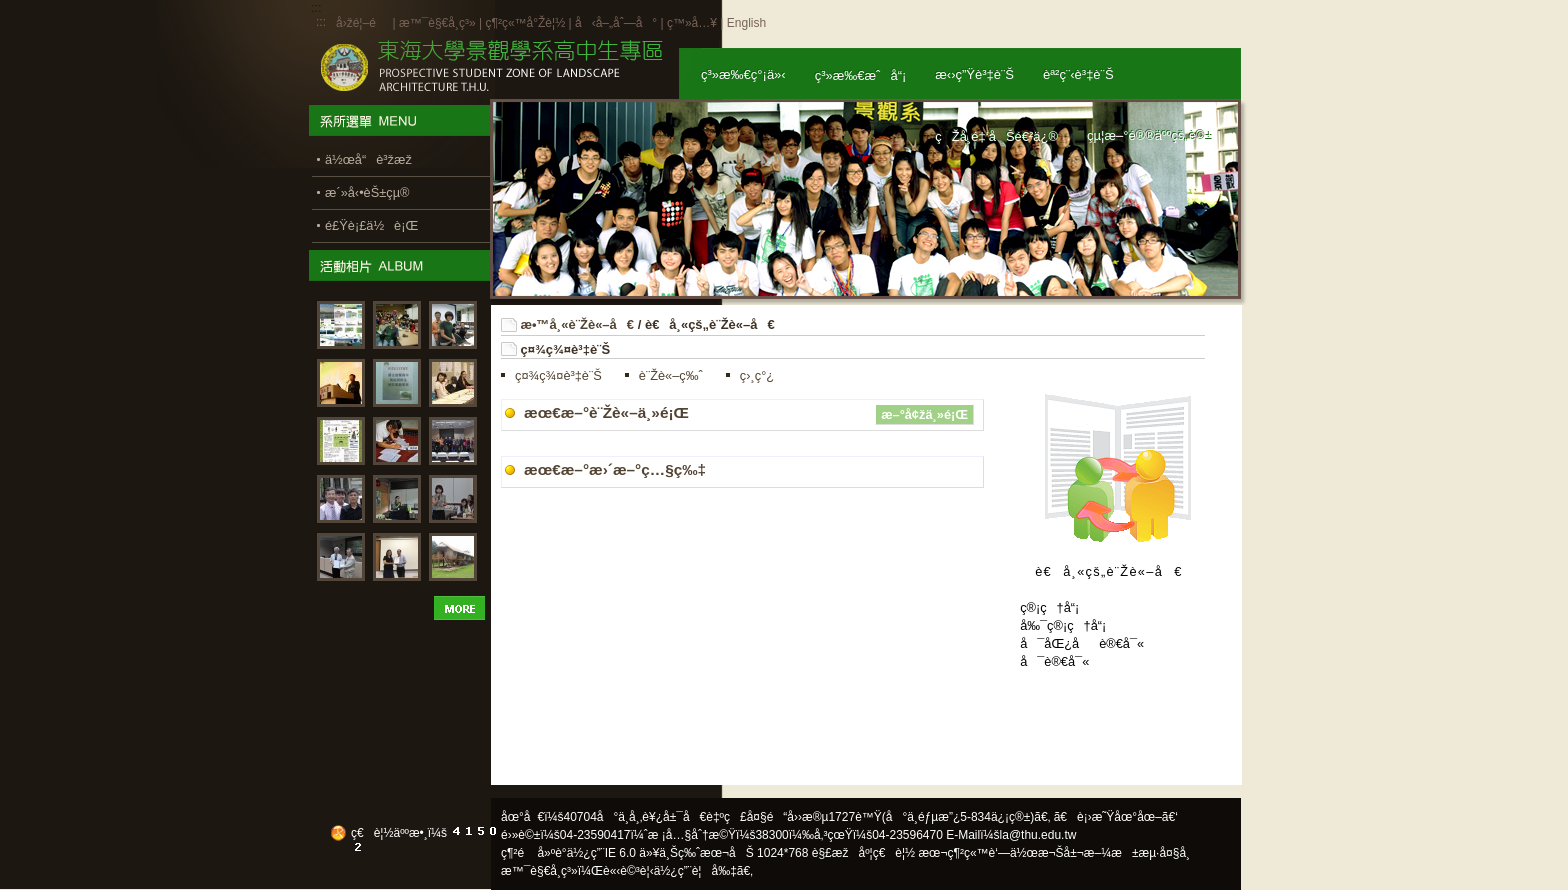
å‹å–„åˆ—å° (616, 23)
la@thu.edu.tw (1038, 835)
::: (321, 22)
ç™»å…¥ (692, 23)
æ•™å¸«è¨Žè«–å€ (579, 324)
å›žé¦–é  (362, 23)
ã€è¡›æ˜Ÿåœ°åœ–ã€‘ (1116, 817)
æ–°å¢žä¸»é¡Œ (924, 414)
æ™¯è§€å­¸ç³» (439, 23)
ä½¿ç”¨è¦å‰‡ (695, 871)
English (746, 23)
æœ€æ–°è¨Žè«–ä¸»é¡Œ (606, 412)
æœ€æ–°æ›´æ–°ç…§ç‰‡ (615, 469)
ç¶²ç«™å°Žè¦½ (525, 23)
